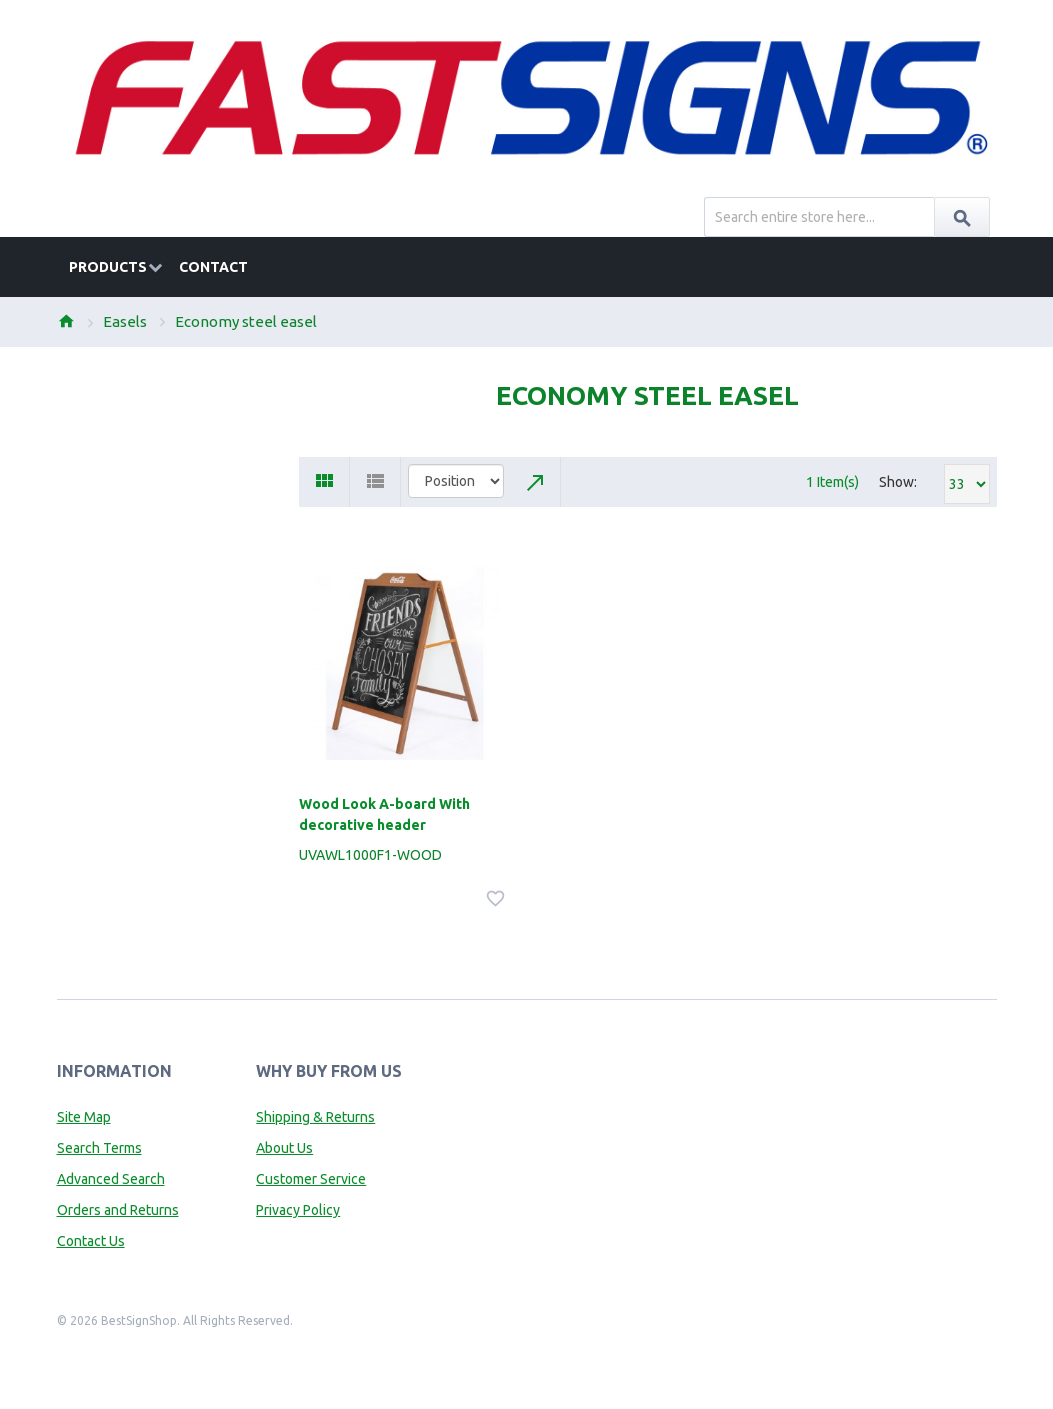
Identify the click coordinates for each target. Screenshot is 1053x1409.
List (375, 482)
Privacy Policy (298, 1210)
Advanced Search (111, 1179)
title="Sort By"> (456, 481)
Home (66, 321)
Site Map (84, 1117)
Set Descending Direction (536, 482)
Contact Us (91, 1241)
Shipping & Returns (315, 1117)
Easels (125, 321)
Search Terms (99, 1148)
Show (896, 482)
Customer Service (311, 1179)
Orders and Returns (118, 1210)
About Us (284, 1148)
